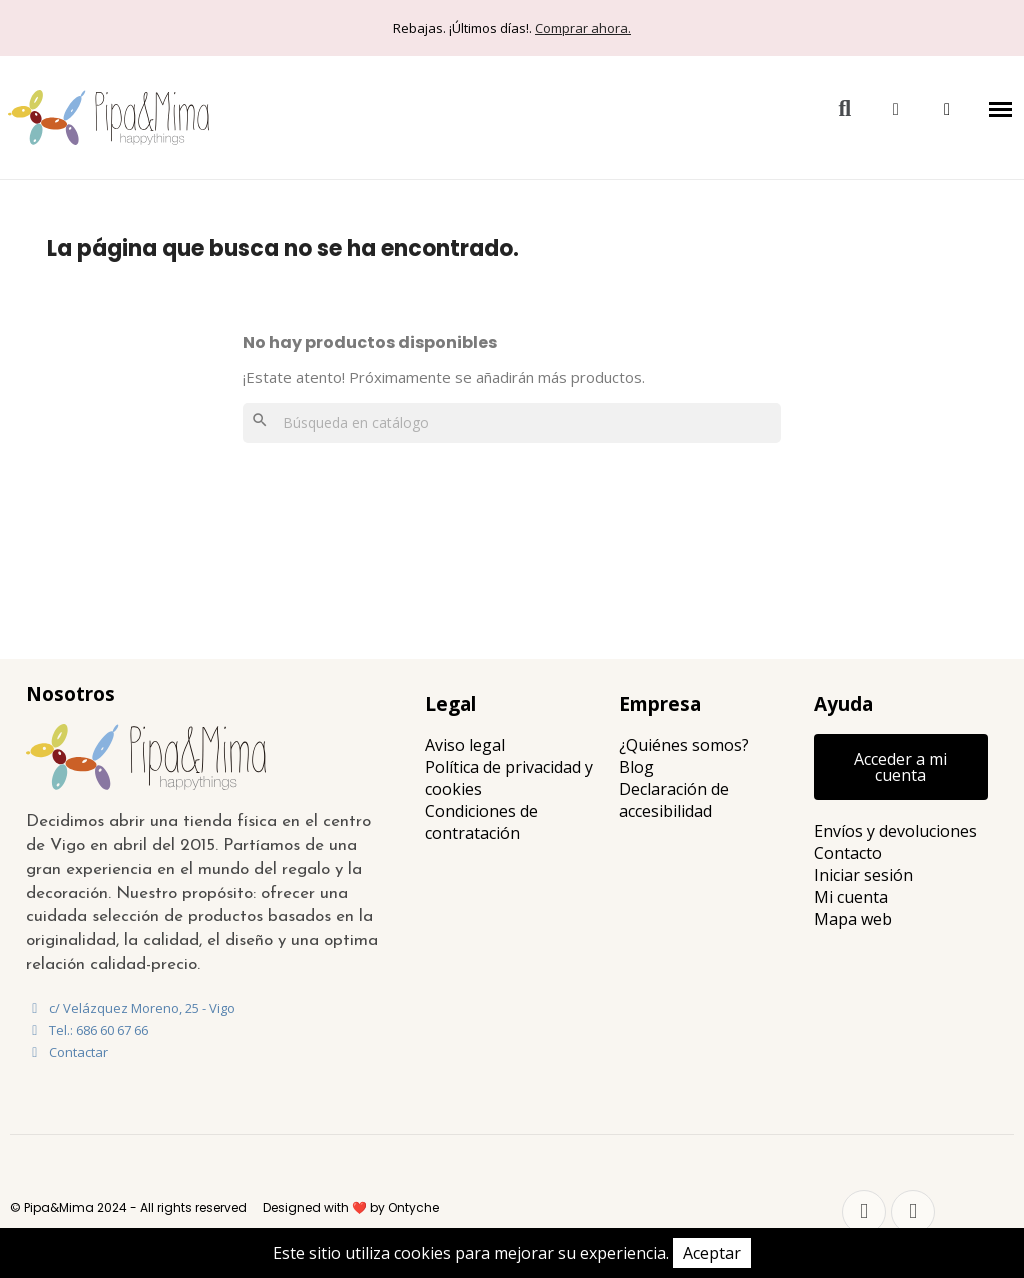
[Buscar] (512, 423)
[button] (844, 109)
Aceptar (712, 1253)
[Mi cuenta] (896, 109)
